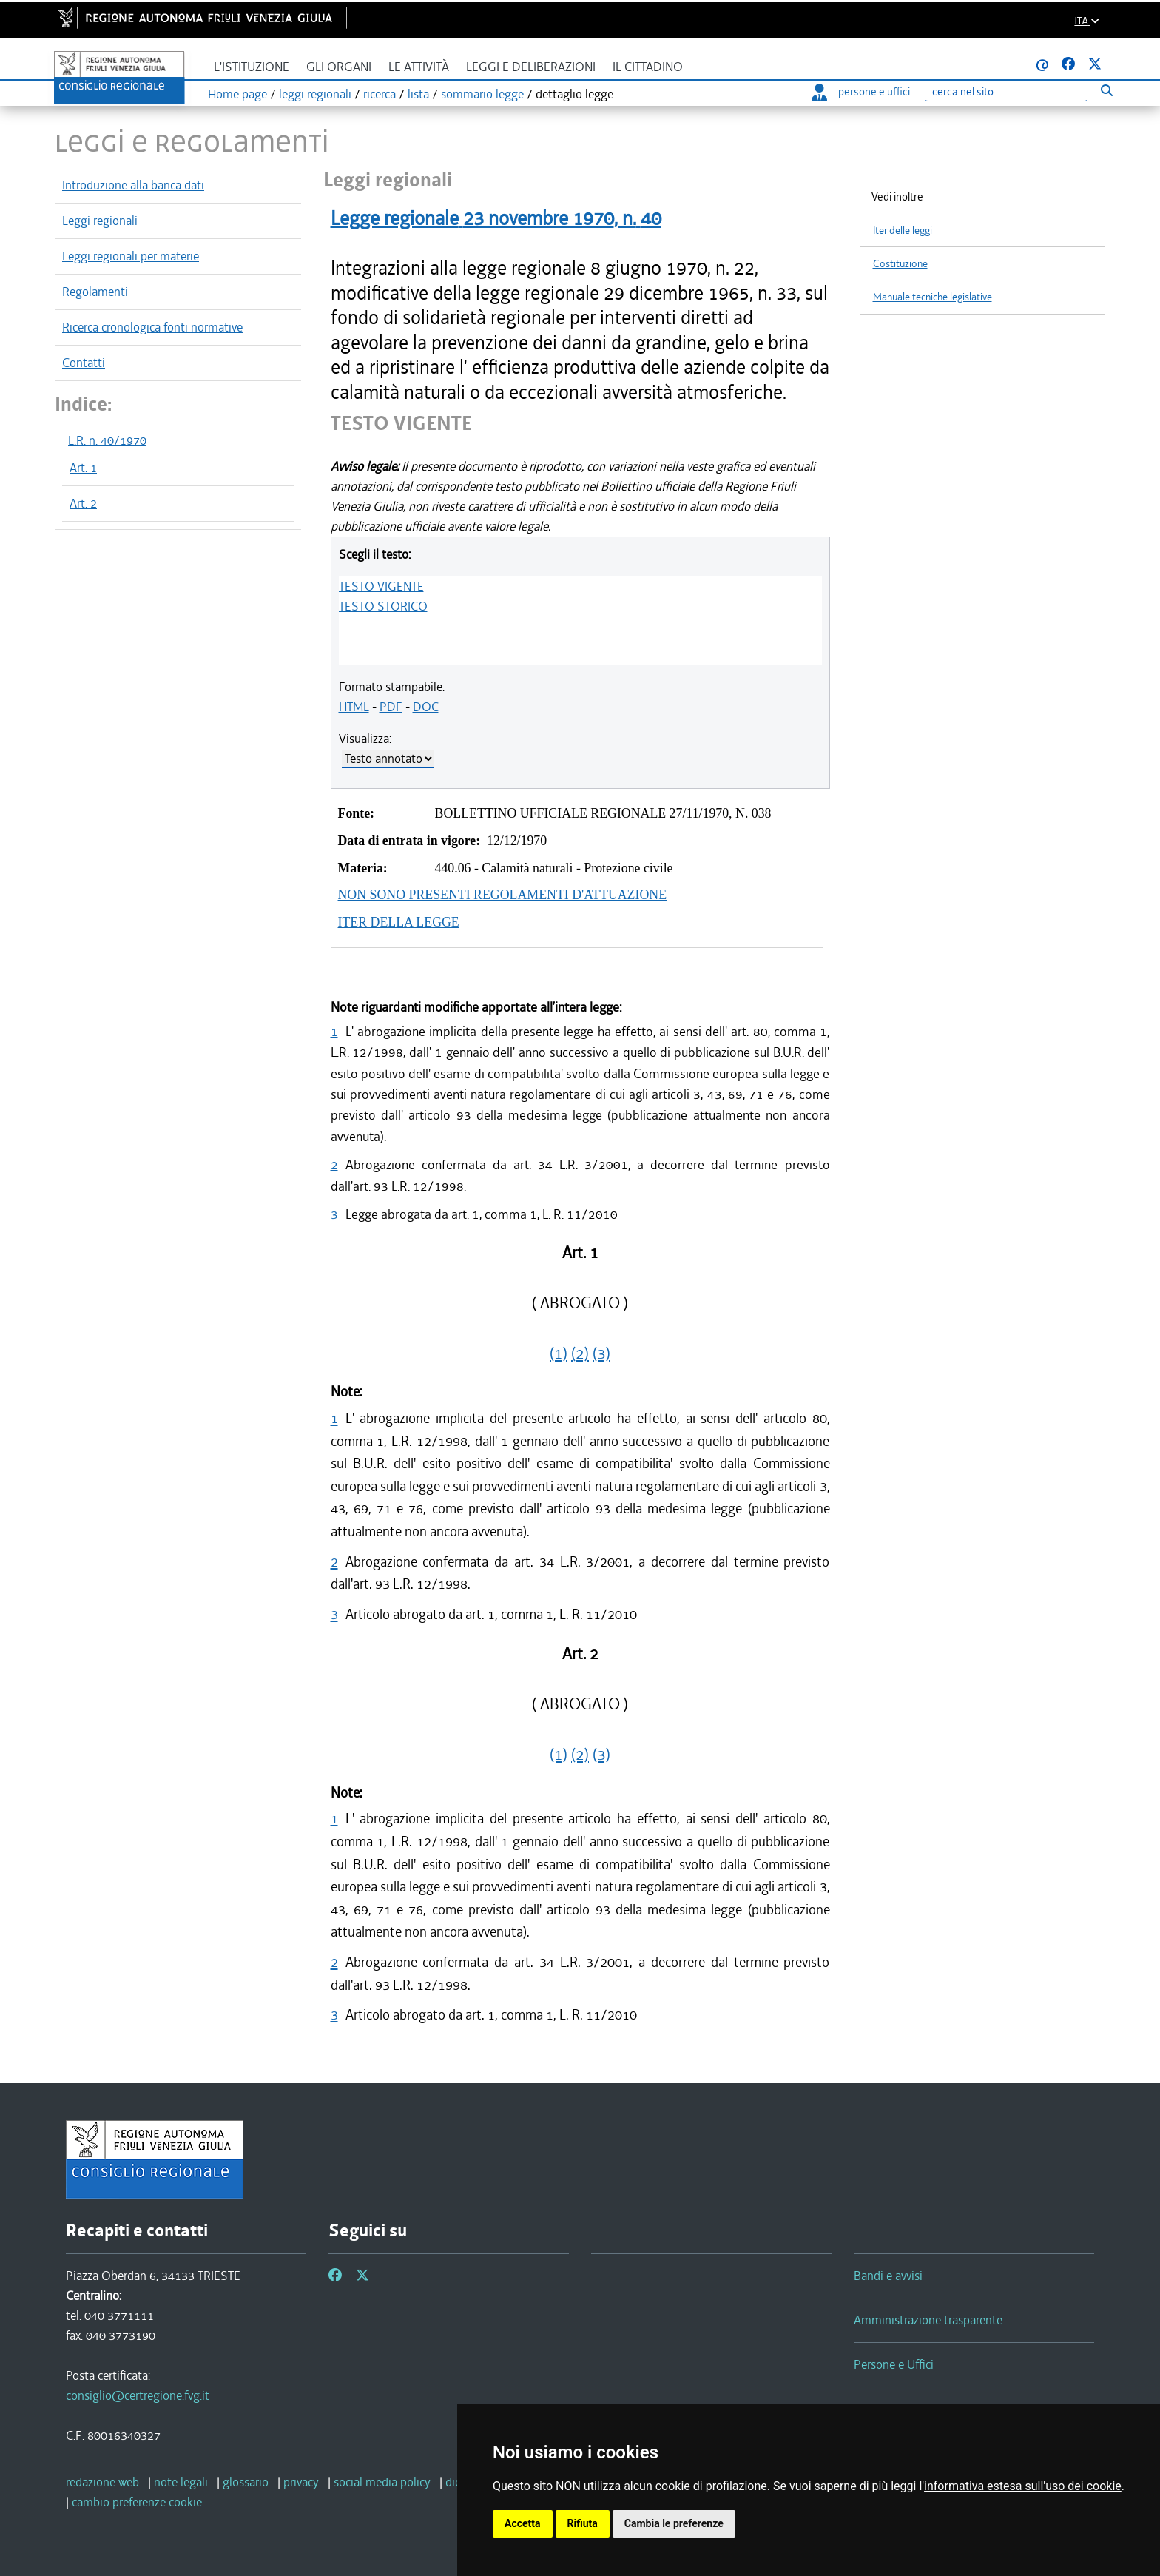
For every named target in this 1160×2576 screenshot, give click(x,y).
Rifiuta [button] (582, 2523)
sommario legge (482, 94)
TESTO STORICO (383, 606)
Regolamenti (95, 291)
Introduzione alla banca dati (133, 185)
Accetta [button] (523, 2523)
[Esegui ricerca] (1106, 90)
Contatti (83, 362)
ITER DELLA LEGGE (398, 922)
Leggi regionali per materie (130, 256)
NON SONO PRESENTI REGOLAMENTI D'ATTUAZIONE (502, 894)
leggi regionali (315, 94)
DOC (426, 707)
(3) (601, 1353)
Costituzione (900, 264)
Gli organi (338, 67)
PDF (391, 707)
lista (418, 94)
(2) (580, 1353)
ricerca (379, 94)
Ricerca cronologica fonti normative (152, 327)
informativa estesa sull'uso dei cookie (1023, 2486)
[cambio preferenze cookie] (137, 2502)
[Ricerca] (1006, 92)
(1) (558, 1353)
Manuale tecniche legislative (932, 297)
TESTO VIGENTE (381, 586)
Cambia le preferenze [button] (674, 2523)
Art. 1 (83, 468)
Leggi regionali (100, 220)
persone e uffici (861, 91)
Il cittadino (648, 67)
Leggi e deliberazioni (531, 67)
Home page (237, 94)
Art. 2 (83, 503)
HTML (354, 707)
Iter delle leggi (902, 230)
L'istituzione (251, 67)
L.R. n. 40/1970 (107, 440)
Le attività (418, 67)
